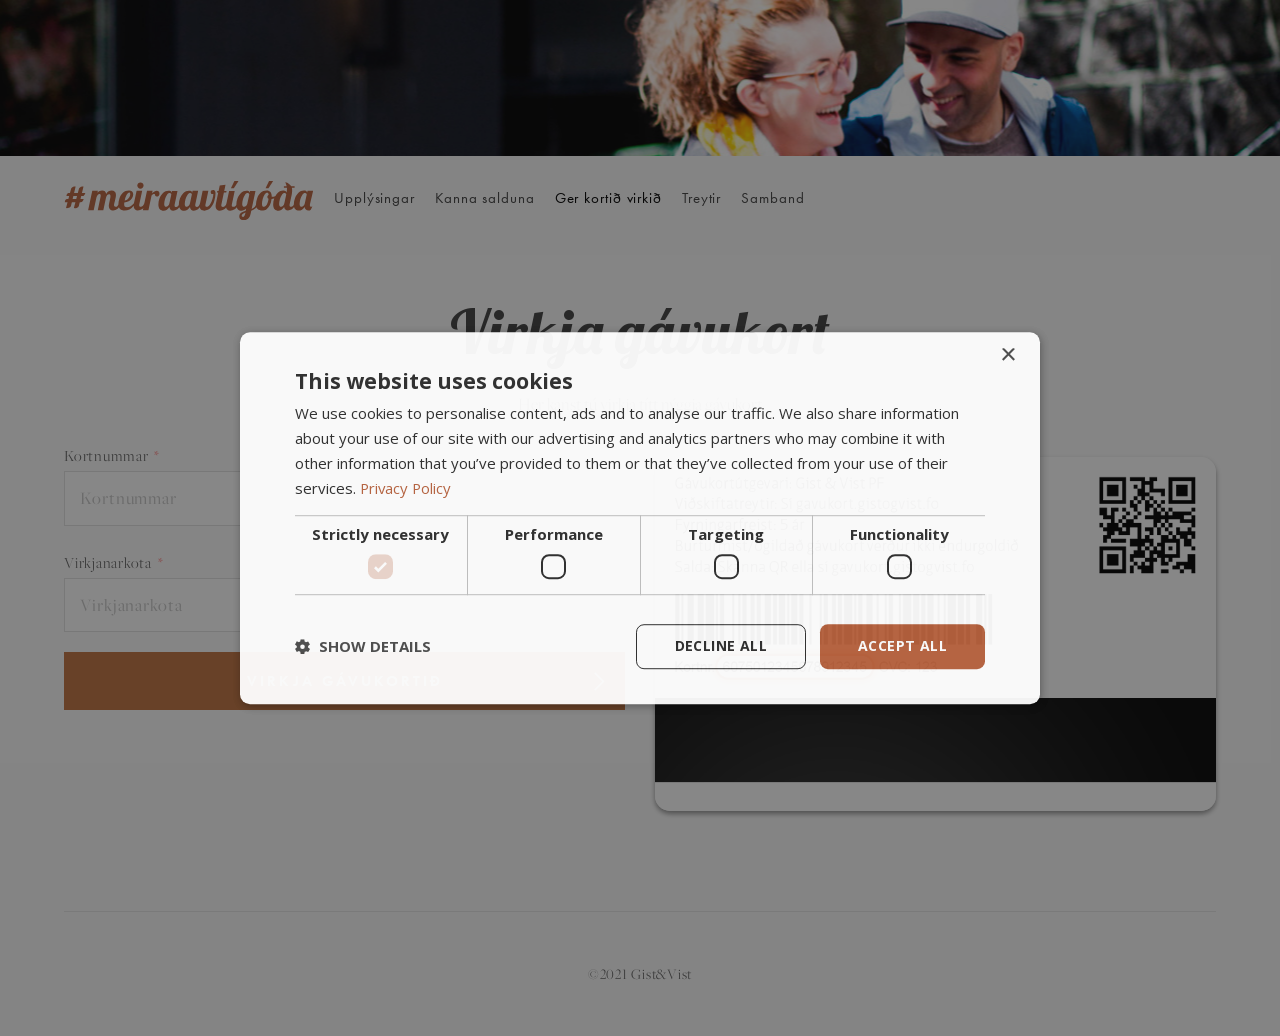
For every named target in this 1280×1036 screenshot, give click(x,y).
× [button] (1007, 355)
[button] (363, 646)
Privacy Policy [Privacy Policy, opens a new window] (407, 488)
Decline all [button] (721, 645)
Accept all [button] (902, 645)
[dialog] (640, 518)
